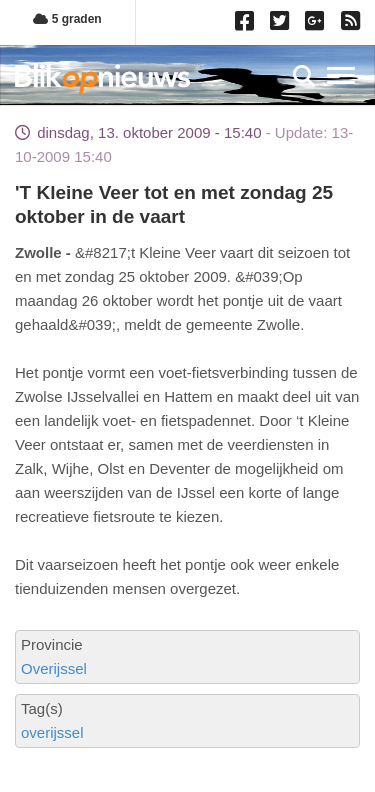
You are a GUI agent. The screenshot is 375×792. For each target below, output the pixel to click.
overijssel (52, 732)
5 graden (67, 19)
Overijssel (54, 668)
